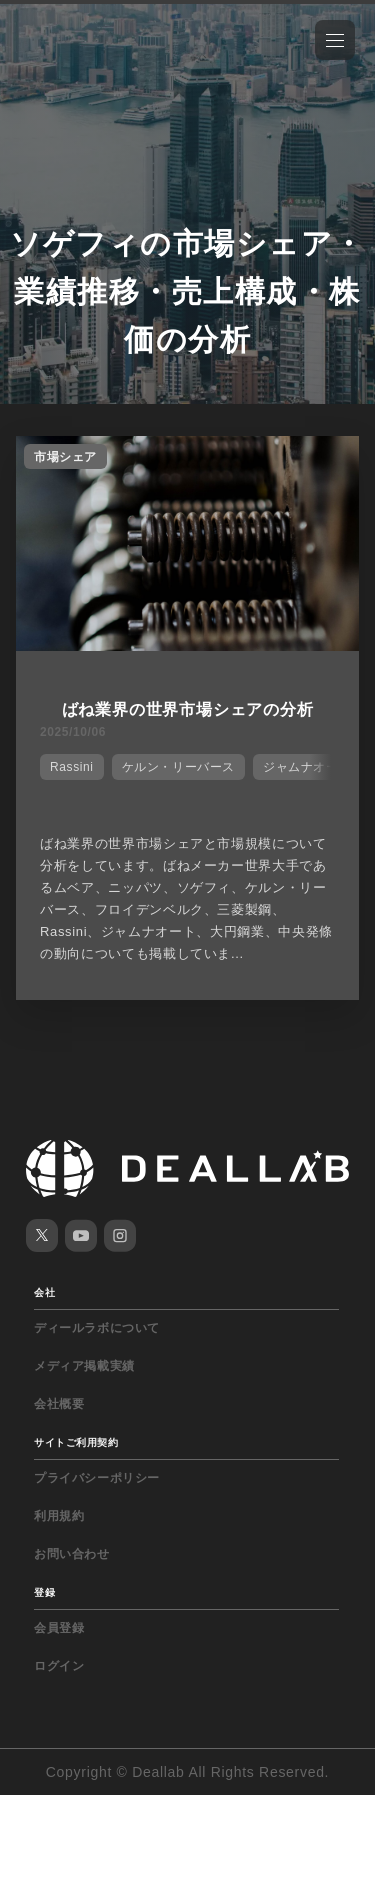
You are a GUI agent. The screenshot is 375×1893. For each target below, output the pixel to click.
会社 (44, 1292)
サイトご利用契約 (76, 1442)
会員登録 (59, 1628)
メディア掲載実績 (84, 1366)
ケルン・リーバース (178, 767)
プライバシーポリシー (97, 1478)
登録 (44, 1592)
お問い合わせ (72, 1554)
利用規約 (59, 1516)
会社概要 (59, 1404)
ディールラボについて (97, 1328)
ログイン (59, 1666)
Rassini (72, 767)
